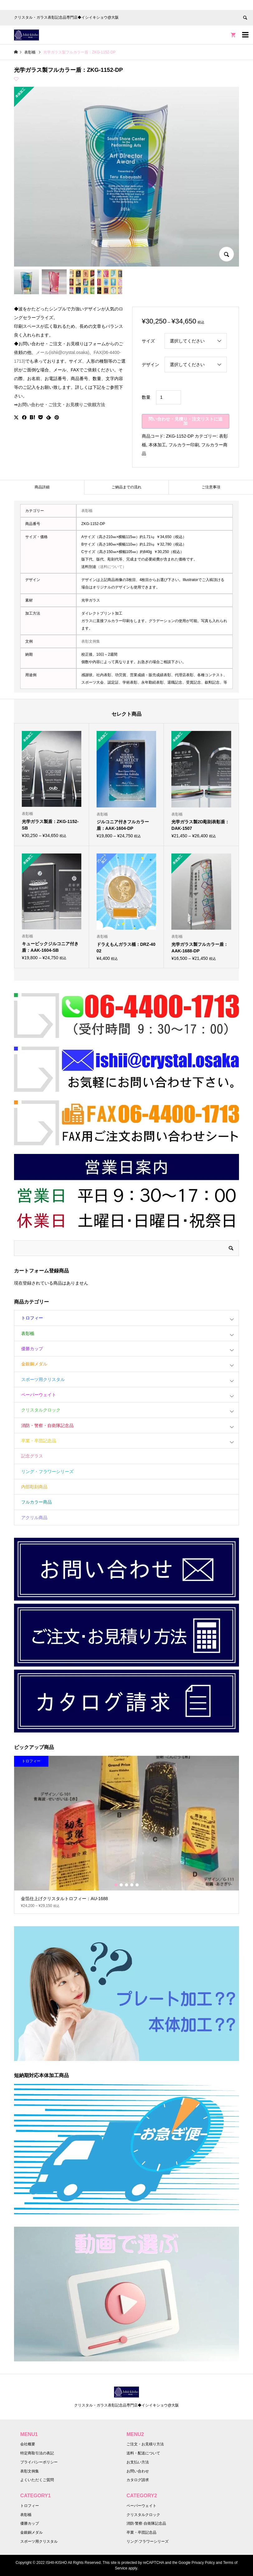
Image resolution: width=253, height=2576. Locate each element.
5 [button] (137, 1884)
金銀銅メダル (34, 1363)
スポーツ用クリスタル (43, 1379)
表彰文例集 (90, 641)
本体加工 (157, 444)
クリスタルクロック (40, 1409)
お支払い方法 (137, 2462)
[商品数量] (168, 397)
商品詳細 (42, 487)
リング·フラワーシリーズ (147, 2541)
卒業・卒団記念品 (38, 1440)
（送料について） (111, 567)
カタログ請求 (137, 2480)
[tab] (42, 487)
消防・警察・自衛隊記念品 (47, 1425)
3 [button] (126, 1884)
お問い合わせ (137, 2471)
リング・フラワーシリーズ (47, 1471)
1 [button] (116, 1884)
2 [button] (121, 1884)
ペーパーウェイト (38, 1394)
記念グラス (32, 1455)
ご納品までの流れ (126, 487)
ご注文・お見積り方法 (145, 2444)
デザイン (150, 364)
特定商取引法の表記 (37, 2453)
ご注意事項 (211, 487)
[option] (126, 1835)
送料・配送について (143, 2453)
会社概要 (27, 2444)
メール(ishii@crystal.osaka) (62, 352)
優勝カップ (32, 1348)
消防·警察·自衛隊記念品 (146, 2523)
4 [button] (132, 1884)
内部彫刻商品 (34, 1486)
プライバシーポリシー (39, 2462)
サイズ (148, 340)
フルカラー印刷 (184, 444)
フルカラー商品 (36, 1502)
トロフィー (32, 1317)
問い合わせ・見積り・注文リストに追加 (185, 421)
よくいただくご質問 (37, 2480)
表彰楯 (87, 511)
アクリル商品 (34, 1517)
